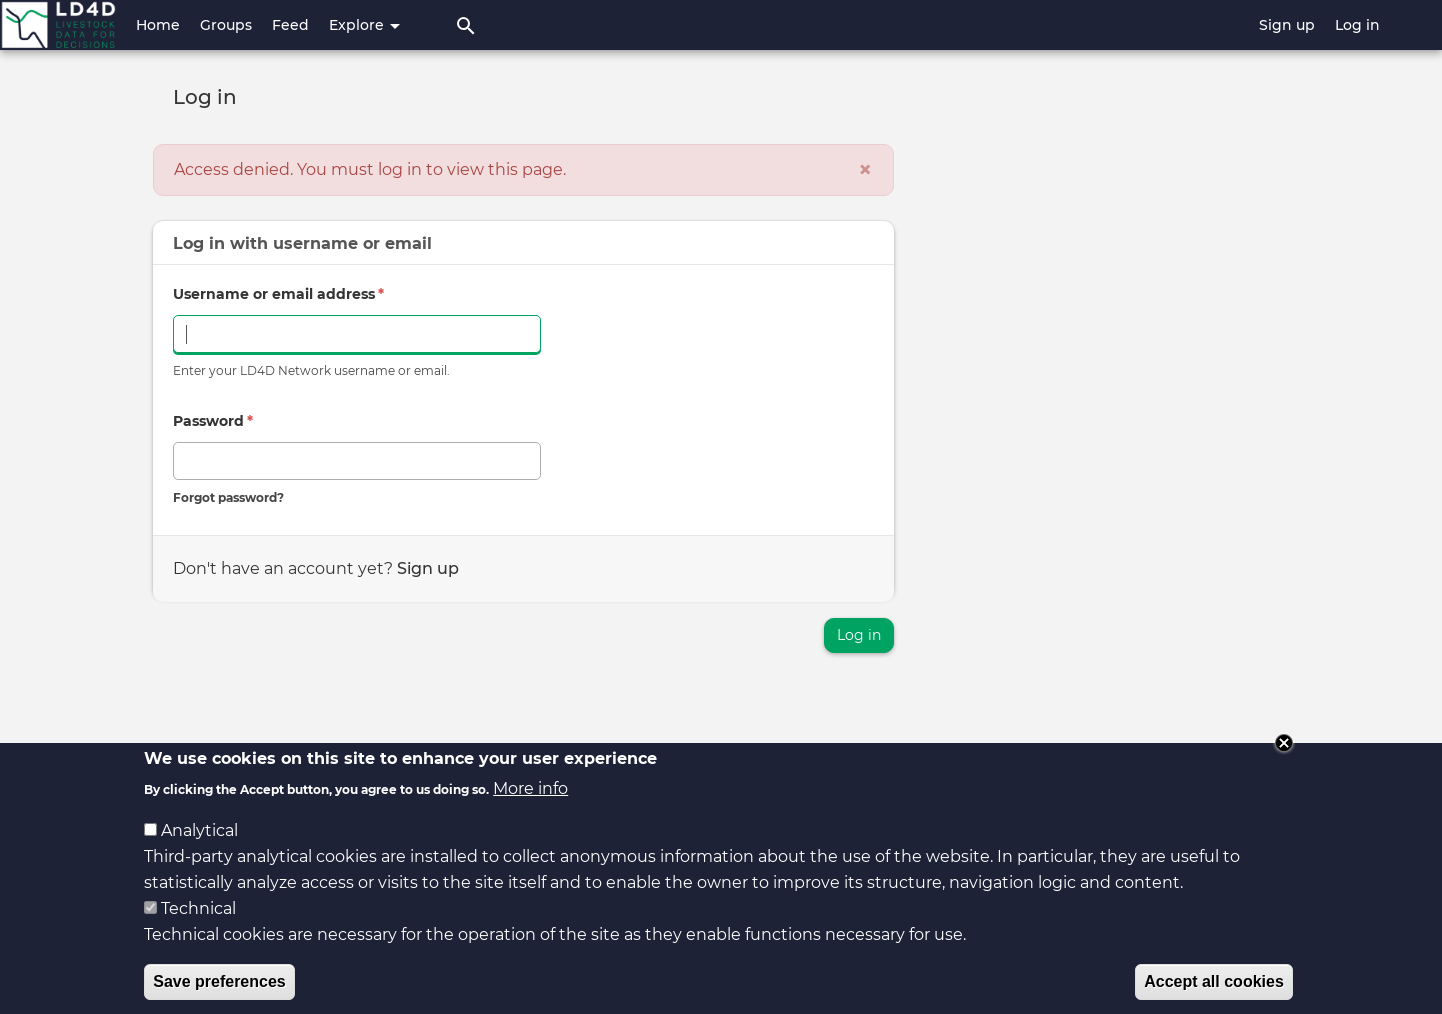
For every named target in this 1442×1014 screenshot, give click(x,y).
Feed (290, 25)
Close (1284, 759)
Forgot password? (228, 497)
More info (530, 803)
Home (158, 25)
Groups (226, 25)
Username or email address (278, 294)
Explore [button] (364, 25)
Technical (198, 923)
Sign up (1287, 25)
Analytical (199, 845)
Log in (1357, 25)
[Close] (865, 170)
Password (213, 421)
